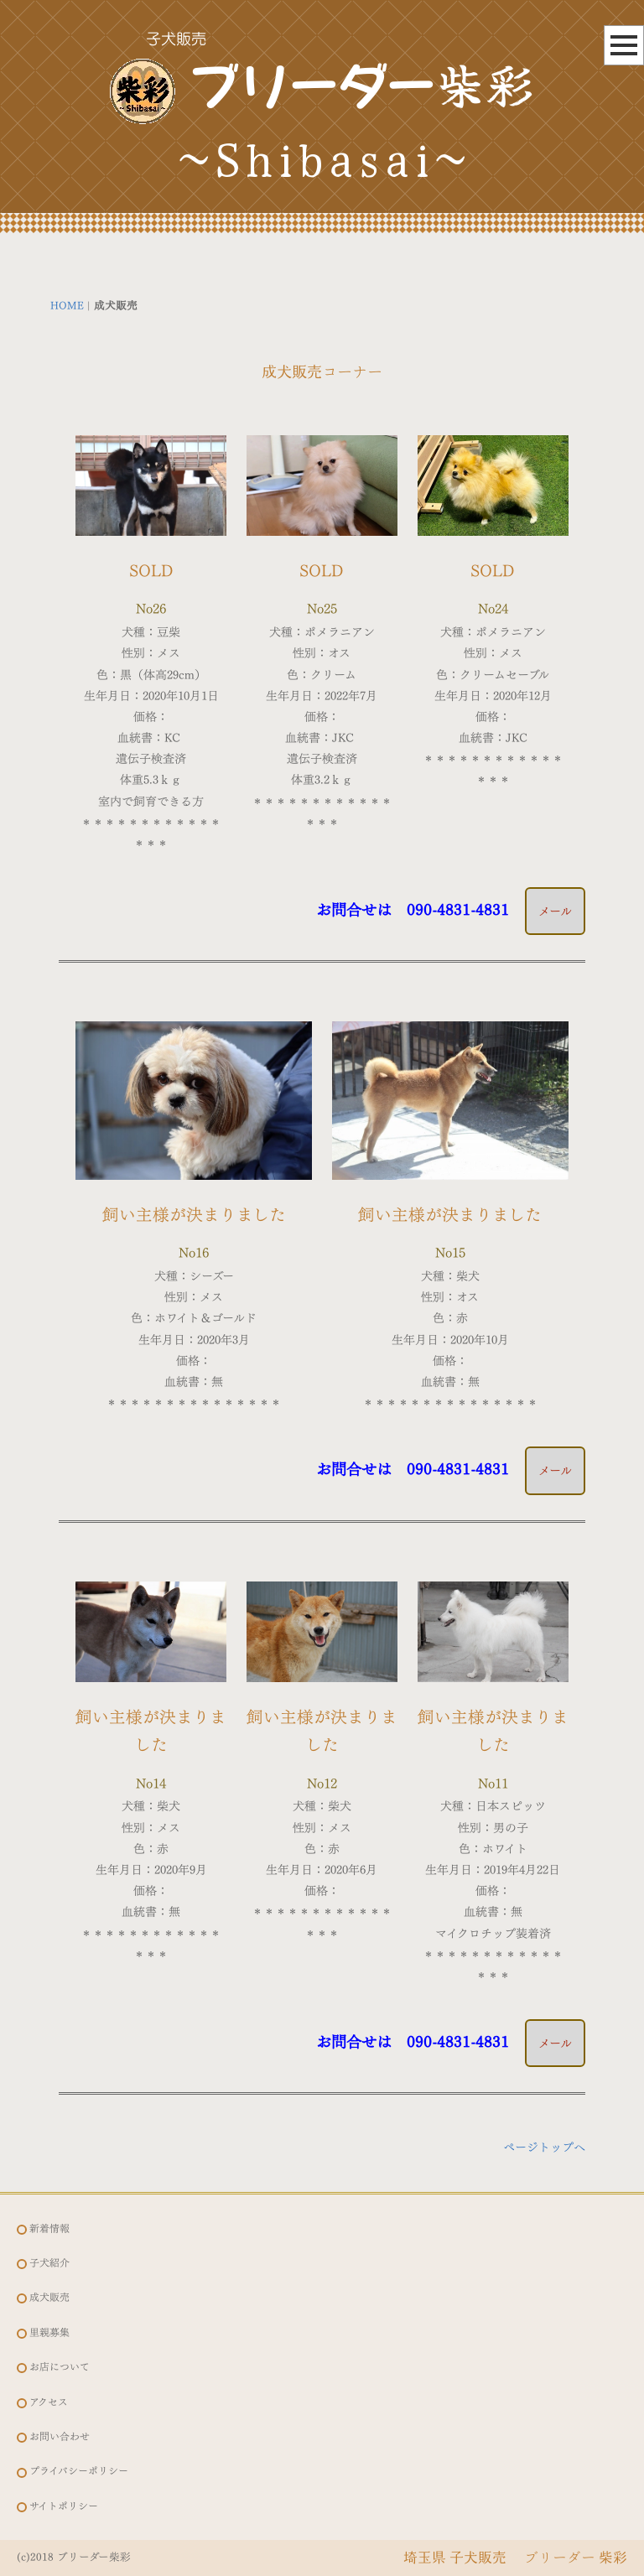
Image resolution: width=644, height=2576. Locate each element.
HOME (67, 306)
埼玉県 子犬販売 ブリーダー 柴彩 (515, 2557)
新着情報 (49, 2228)
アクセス (48, 2402)
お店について (59, 2367)
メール (555, 911)
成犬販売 (49, 2297)
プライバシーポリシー (78, 2471)
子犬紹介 (49, 2263)
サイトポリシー (63, 2506)
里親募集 (49, 2332)
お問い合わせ (59, 2436)
